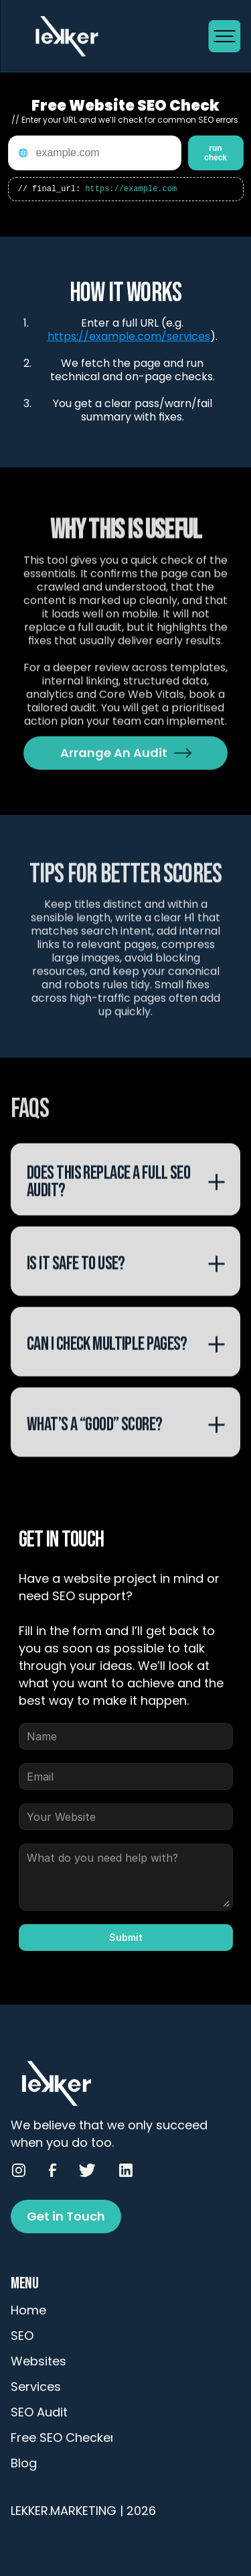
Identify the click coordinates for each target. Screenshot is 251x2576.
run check (215, 153)
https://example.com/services (129, 336)
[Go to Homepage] (109, 36)
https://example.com (131, 190)
